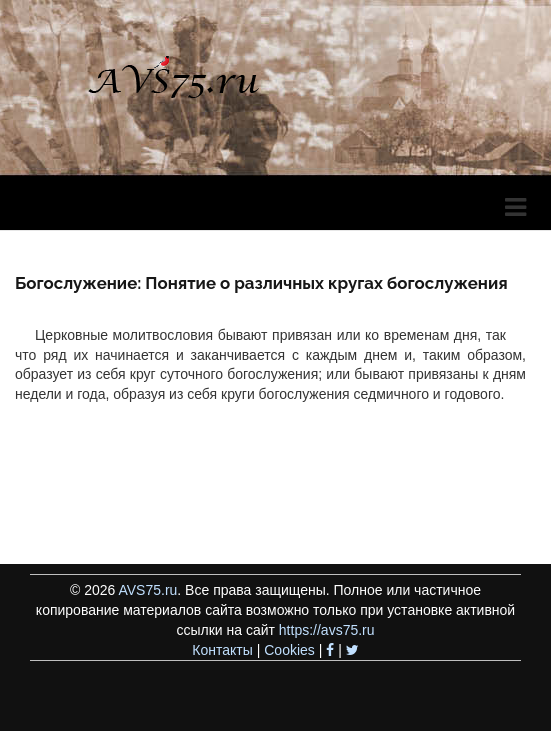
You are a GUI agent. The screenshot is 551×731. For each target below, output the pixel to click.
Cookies (289, 650)
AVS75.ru (147, 590)
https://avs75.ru (327, 630)
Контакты (222, 650)
